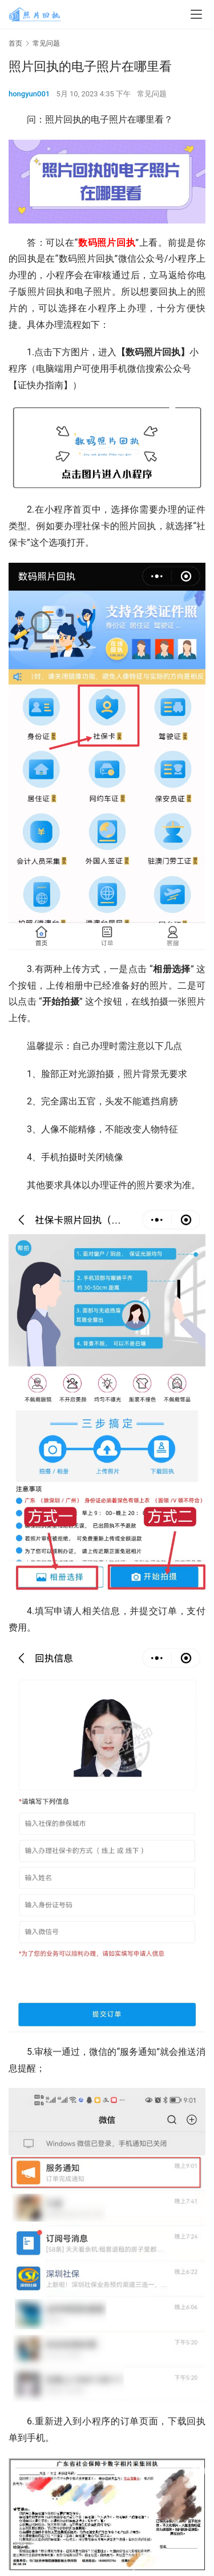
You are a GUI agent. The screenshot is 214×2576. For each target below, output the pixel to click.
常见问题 (152, 94)
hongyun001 (29, 94)
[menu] (196, 14)
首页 (15, 43)
